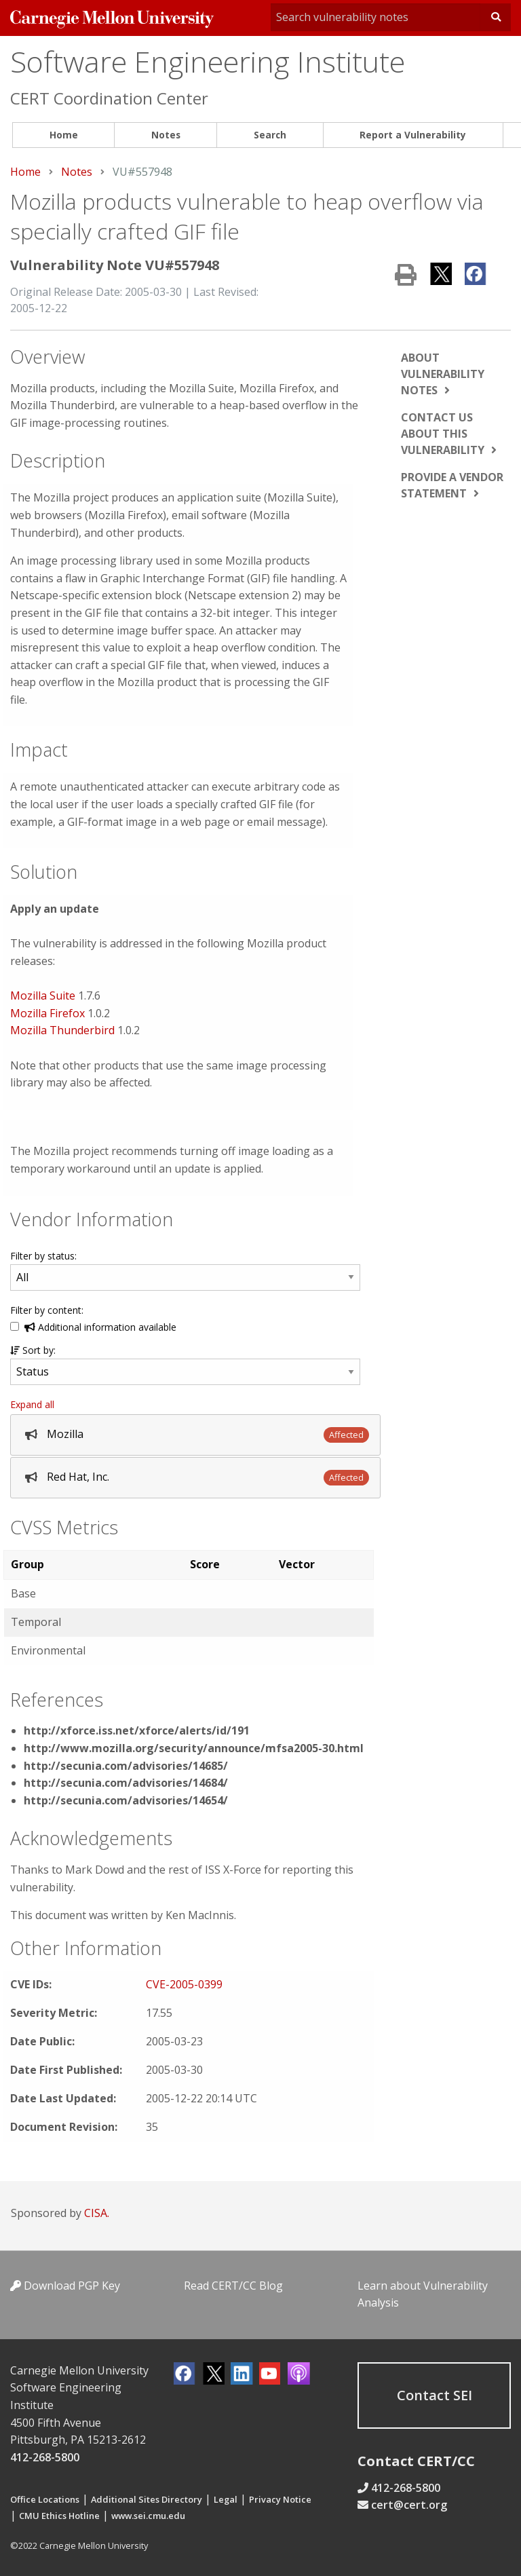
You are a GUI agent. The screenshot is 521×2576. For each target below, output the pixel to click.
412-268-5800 (44, 2457)
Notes (165, 134)
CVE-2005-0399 (184, 1984)
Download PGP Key (65, 2285)
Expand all (32, 1404)
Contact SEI (434, 2395)
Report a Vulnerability (413, 134)
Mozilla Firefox (47, 1013)
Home (64, 134)
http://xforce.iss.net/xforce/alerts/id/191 (137, 1730)
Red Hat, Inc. (78, 1476)
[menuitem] (63, 135)
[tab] (195, 1435)
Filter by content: (46, 1310)
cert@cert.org (409, 2504)
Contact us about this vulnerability (442, 433)
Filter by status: (43, 1255)
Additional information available (100, 1327)
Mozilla (65, 1433)
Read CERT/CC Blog (233, 2285)
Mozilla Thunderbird (62, 1030)
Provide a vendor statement (452, 485)
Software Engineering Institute (207, 61)
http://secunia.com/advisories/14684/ (126, 1782)
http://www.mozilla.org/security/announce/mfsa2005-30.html (194, 1748)
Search (270, 134)
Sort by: (33, 1350)
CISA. (96, 2212)
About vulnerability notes (442, 374)
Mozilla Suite (44, 995)
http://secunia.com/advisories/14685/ (126, 1765)
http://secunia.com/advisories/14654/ (126, 1800)
